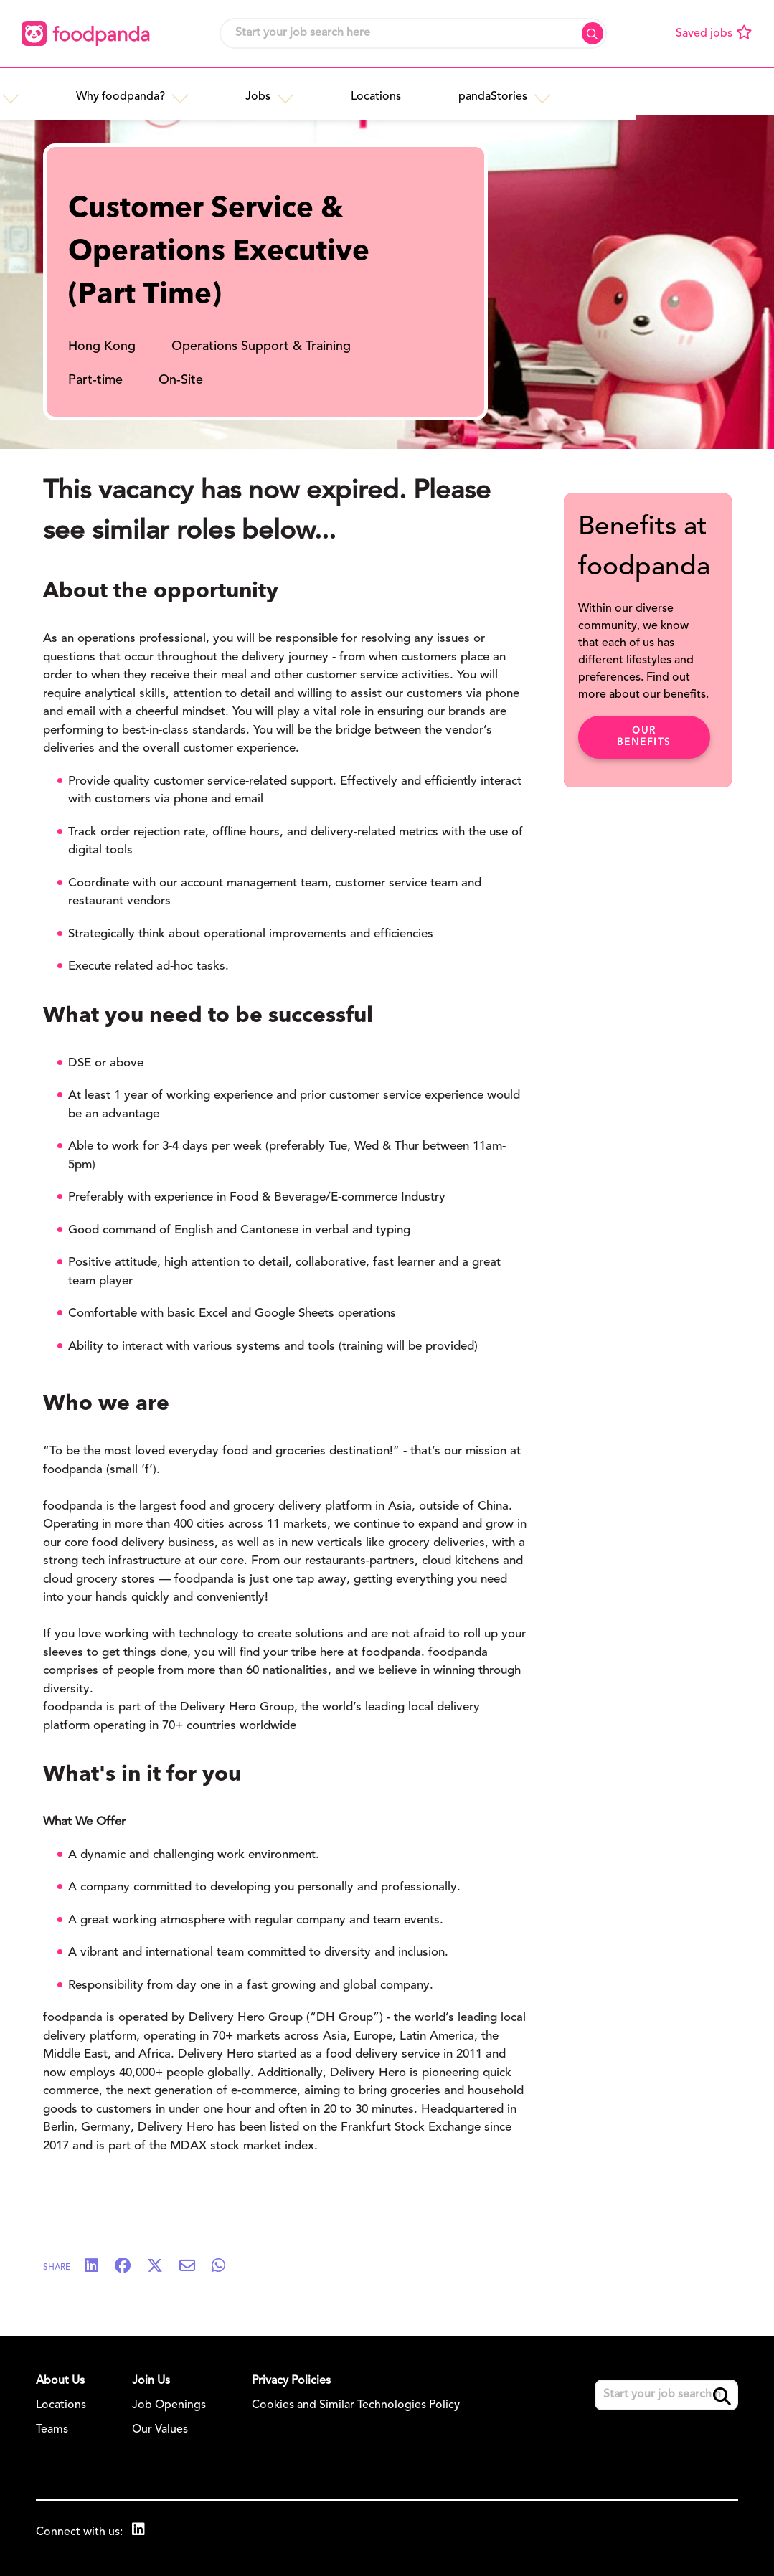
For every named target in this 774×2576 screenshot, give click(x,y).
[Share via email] (194, 2267)
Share (56, 2267)
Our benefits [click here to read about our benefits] (644, 736)
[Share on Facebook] (130, 2267)
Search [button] (592, 33)
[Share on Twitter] (162, 2267)
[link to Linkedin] (140, 2531)
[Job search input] (413, 33)
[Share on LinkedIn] (99, 2267)
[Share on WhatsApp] (226, 2267)
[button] (158, 91)
